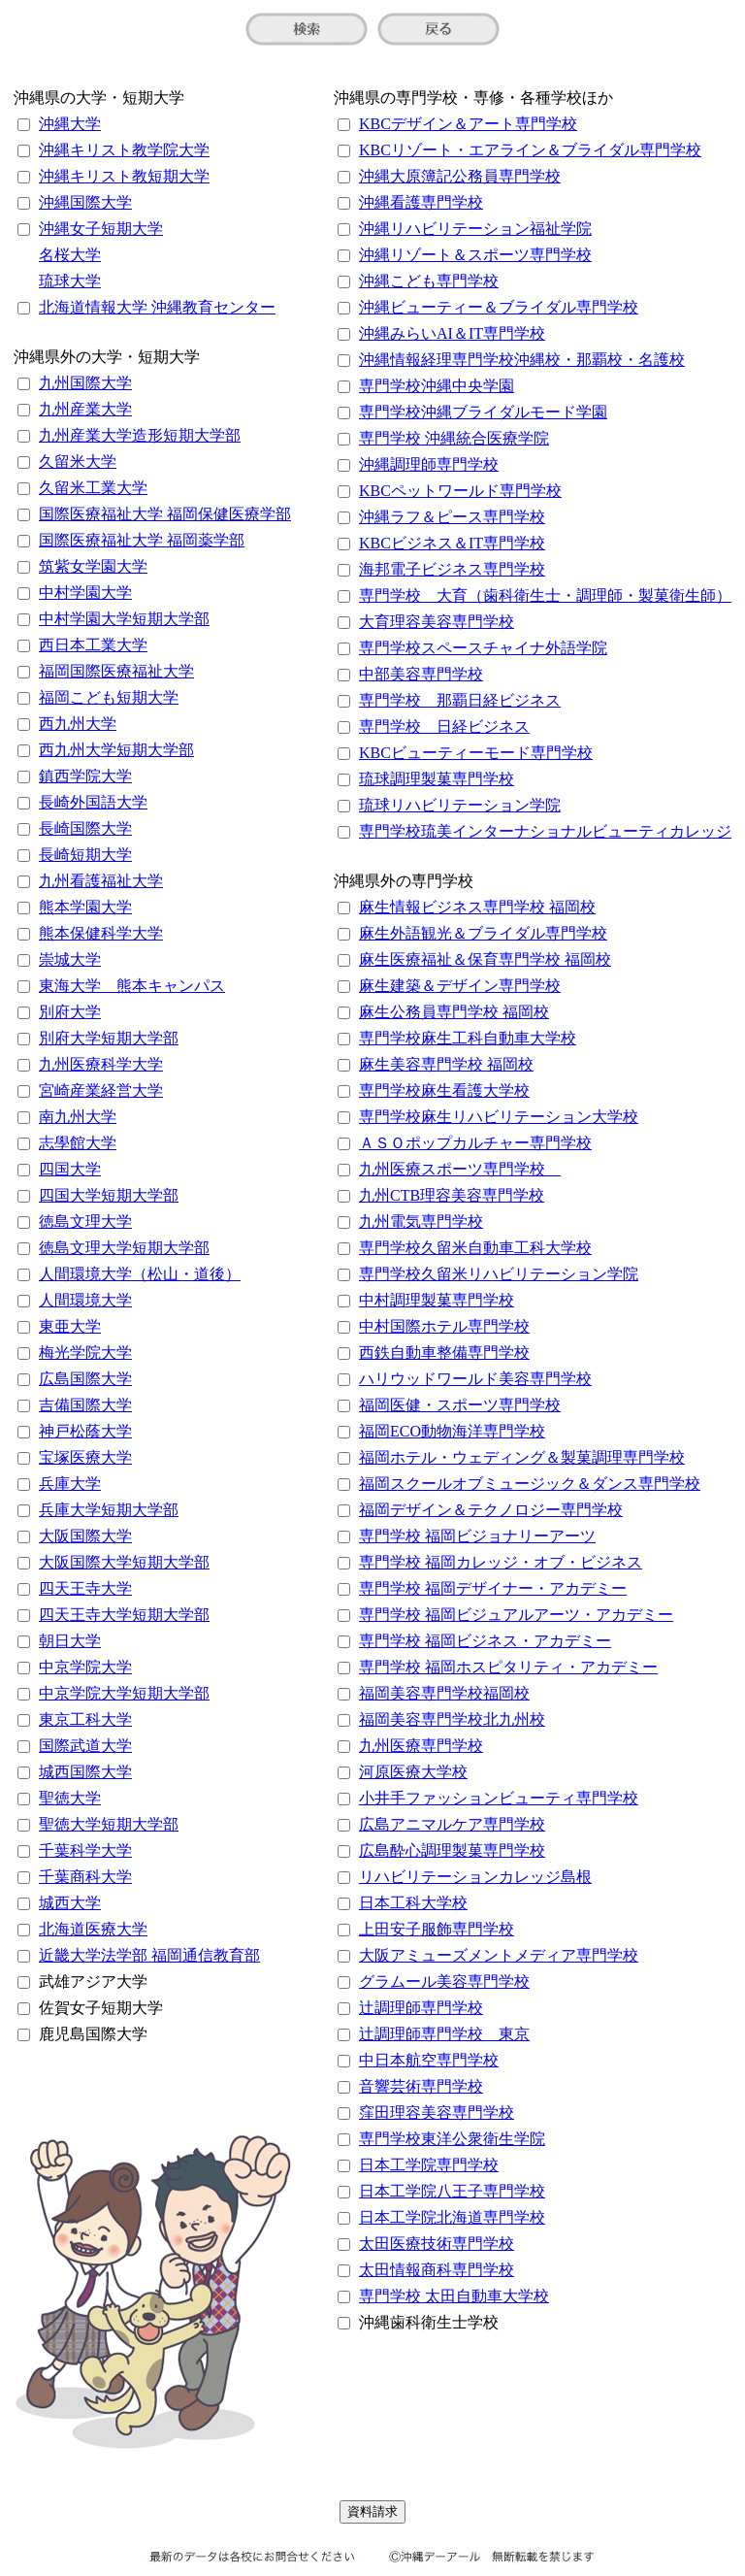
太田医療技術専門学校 (436, 2243)
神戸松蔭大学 (85, 1431)
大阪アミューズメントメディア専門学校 (498, 1955)
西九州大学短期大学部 (116, 750)
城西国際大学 (85, 1772)
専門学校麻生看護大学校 (444, 1090)
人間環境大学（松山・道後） (140, 1274)
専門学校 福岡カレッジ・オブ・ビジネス (500, 1562)
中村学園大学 (85, 592)
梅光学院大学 (85, 1352)
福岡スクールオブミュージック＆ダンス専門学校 (529, 1483)
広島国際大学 (85, 1379)
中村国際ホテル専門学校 (444, 1326)
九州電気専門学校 (421, 1221)
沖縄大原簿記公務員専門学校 (460, 176)
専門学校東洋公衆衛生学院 (452, 2138)
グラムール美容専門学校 (444, 1981)
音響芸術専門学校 (421, 2086)
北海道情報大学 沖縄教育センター (157, 307)
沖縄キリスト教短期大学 (124, 176)
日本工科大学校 (413, 1903)
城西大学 (70, 1903)
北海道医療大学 (93, 1929)
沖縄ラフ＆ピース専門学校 (452, 517)
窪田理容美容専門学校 (436, 2112)
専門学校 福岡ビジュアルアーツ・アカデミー (516, 1614)
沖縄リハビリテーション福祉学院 (475, 228)
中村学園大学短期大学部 (124, 619)
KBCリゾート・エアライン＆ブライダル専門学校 (530, 150)
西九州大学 (77, 723)
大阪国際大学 (85, 1536)
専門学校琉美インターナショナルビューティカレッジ (545, 831)
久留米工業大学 (93, 487)
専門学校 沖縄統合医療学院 (454, 438)
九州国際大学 (85, 383)
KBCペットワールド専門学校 (460, 490)
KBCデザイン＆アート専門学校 (468, 124)
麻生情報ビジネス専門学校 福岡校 (477, 907)
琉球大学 (70, 281)
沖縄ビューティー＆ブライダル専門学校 (498, 307)
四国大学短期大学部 (108, 1195)
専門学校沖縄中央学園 (436, 386)
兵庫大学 (70, 1483)
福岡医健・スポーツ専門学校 (460, 1405)
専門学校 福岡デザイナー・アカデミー (493, 1588)
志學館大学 (77, 1143)
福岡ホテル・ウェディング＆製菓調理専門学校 (522, 1457)
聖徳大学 (70, 1798)
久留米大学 (77, 461)
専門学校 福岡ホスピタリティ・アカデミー (508, 1667)
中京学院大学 (85, 1667)
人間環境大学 (85, 1300)
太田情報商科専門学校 (436, 2270)
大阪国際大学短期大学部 (124, 1562)
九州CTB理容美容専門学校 (451, 1195)
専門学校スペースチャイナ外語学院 (483, 648)
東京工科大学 (85, 1719)
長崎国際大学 (85, 828)
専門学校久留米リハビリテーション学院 (498, 1274)
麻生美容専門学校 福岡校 (446, 1064)
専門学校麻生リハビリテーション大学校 (498, 1116)
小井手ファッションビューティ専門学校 (498, 1798)
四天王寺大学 (85, 1588)
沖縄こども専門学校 (429, 281)
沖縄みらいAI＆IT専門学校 (452, 333)
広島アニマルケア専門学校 (452, 1824)
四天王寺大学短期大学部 (124, 1614)
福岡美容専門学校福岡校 (444, 1693)
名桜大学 (70, 255)
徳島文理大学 (85, 1221)
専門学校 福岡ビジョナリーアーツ (477, 1536)
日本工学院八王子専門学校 (452, 2191)
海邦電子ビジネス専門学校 (452, 569)
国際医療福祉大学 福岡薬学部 (141, 540)
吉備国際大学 (85, 1405)
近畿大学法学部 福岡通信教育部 (149, 1955)
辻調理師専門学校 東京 (444, 2034)
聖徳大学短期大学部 (108, 1824)
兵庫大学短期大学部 (108, 1510)
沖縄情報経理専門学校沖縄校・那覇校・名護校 (522, 359)
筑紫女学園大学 (93, 566)
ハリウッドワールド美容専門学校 (475, 1379)
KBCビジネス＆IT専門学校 (452, 543)
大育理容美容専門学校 (436, 621)
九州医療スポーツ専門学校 (460, 1169)
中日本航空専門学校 (429, 2060)
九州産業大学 (85, 409)
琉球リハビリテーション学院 (460, 805)
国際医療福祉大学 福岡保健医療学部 (165, 514)
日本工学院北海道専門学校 (452, 2217)
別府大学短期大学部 (108, 1038)
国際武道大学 (85, 1745)
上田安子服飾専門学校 (436, 1929)
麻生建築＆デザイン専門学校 (460, 985)
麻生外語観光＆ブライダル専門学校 (483, 933)
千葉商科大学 (85, 1876)
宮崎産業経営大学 (101, 1090)
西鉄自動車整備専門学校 (444, 1352)
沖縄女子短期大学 (101, 228)
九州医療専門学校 (421, 1745)
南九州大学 (77, 1116)
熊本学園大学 (85, 907)
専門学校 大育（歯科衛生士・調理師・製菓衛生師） (545, 595)
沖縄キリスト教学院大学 (124, 150)
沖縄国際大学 (85, 202)
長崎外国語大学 (93, 802)
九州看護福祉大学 (101, 881)
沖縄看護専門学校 (421, 202)
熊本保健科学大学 (101, 933)
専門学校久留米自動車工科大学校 (475, 1247)
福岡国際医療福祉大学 (116, 671)
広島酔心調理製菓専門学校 (452, 1850)
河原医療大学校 (413, 1772)
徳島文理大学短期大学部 (124, 1247)
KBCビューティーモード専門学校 (476, 752)
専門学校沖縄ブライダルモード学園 (483, 412)
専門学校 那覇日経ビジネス (460, 700)
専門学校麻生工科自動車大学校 (467, 1038)
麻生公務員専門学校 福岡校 (454, 1012)
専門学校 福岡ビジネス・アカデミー (485, 1641)
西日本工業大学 (93, 645)
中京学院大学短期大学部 (124, 1693)
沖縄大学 (70, 124)
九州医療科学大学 (101, 1064)
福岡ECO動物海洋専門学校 (452, 1431)
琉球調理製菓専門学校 (436, 779)
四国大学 (70, 1169)
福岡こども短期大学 (108, 697)
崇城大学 (70, 959)
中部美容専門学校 (421, 674)
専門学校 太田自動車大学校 (454, 2296)
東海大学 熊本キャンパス (132, 985)
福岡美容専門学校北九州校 (452, 1719)
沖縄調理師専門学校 (429, 464)
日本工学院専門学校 (429, 2165)
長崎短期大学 (85, 854)
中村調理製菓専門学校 (436, 1300)
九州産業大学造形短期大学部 (140, 435)
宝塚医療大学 (85, 1457)
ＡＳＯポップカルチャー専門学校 (475, 1143)
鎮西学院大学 (85, 776)
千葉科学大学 (85, 1850)
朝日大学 (70, 1641)
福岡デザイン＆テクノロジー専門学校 (491, 1510)
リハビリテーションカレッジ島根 (475, 1876)
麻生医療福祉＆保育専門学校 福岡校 (485, 959)
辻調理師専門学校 (421, 2007)
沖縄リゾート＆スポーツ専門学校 (475, 255)
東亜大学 (70, 1326)
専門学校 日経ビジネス (444, 726)
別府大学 (70, 1012)
